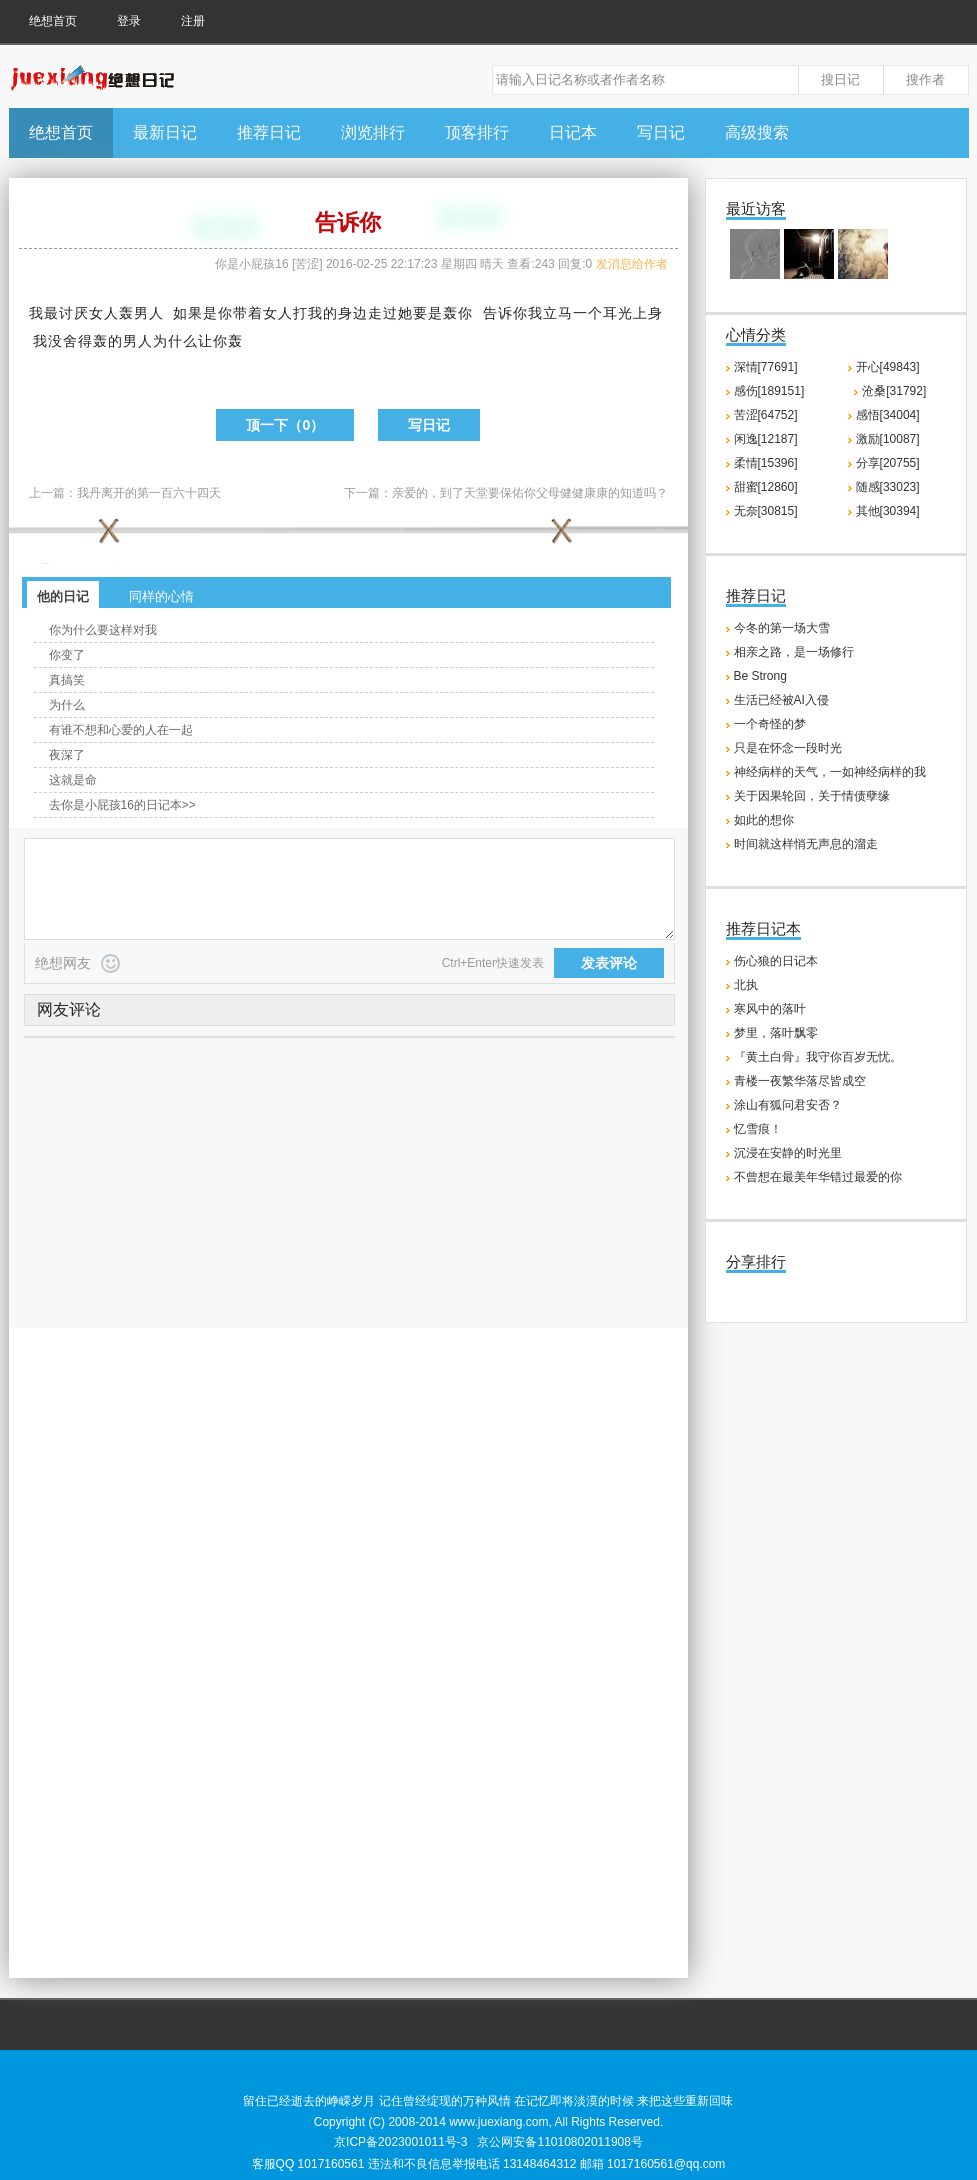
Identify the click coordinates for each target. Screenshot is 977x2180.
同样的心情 (161, 596)
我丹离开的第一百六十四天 (149, 493)
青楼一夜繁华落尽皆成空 (800, 1081)
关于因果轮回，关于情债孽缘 (812, 796)
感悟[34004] (888, 415)
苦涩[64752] (766, 415)
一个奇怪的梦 (770, 724)
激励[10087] (888, 439)
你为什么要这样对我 (103, 630)
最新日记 (165, 132)
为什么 (175, 341)
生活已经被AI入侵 (781, 700)
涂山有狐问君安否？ (788, 1105)
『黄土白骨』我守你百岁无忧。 (818, 1057)
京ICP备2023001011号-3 (400, 2142)
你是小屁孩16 (251, 264)
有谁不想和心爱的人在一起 (121, 730)
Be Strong (760, 676)
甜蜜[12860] (766, 487)
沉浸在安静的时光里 (788, 1153)
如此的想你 (764, 820)
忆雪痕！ (758, 1129)
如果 (188, 313)
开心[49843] (888, 367)
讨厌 (74, 313)
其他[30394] (888, 511)
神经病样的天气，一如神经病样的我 (830, 772)
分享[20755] (888, 463)
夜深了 (67, 755)
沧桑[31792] (894, 391)
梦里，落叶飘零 (776, 1033)
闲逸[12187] (766, 439)
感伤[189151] (769, 391)
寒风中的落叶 (770, 1009)
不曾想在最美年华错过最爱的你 (818, 1177)
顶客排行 (477, 132)
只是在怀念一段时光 (788, 748)
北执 (746, 985)
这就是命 (73, 780)
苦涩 (307, 264)
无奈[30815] (766, 511)
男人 (149, 313)
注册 (193, 21)
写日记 (661, 132)
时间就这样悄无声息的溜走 (806, 844)
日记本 (573, 132)
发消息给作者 (632, 264)
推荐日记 (269, 132)
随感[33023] (888, 487)
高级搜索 (757, 132)
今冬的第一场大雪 (782, 628)
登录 (129, 21)
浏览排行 (373, 132)
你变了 (67, 655)
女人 (104, 313)
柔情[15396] (766, 463)
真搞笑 (67, 680)
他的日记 (63, 596)
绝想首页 (53, 21)
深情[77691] (766, 367)
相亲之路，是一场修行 (794, 652)
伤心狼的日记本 (776, 961)
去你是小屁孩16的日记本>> (122, 805)
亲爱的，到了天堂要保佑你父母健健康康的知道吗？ (530, 493)
